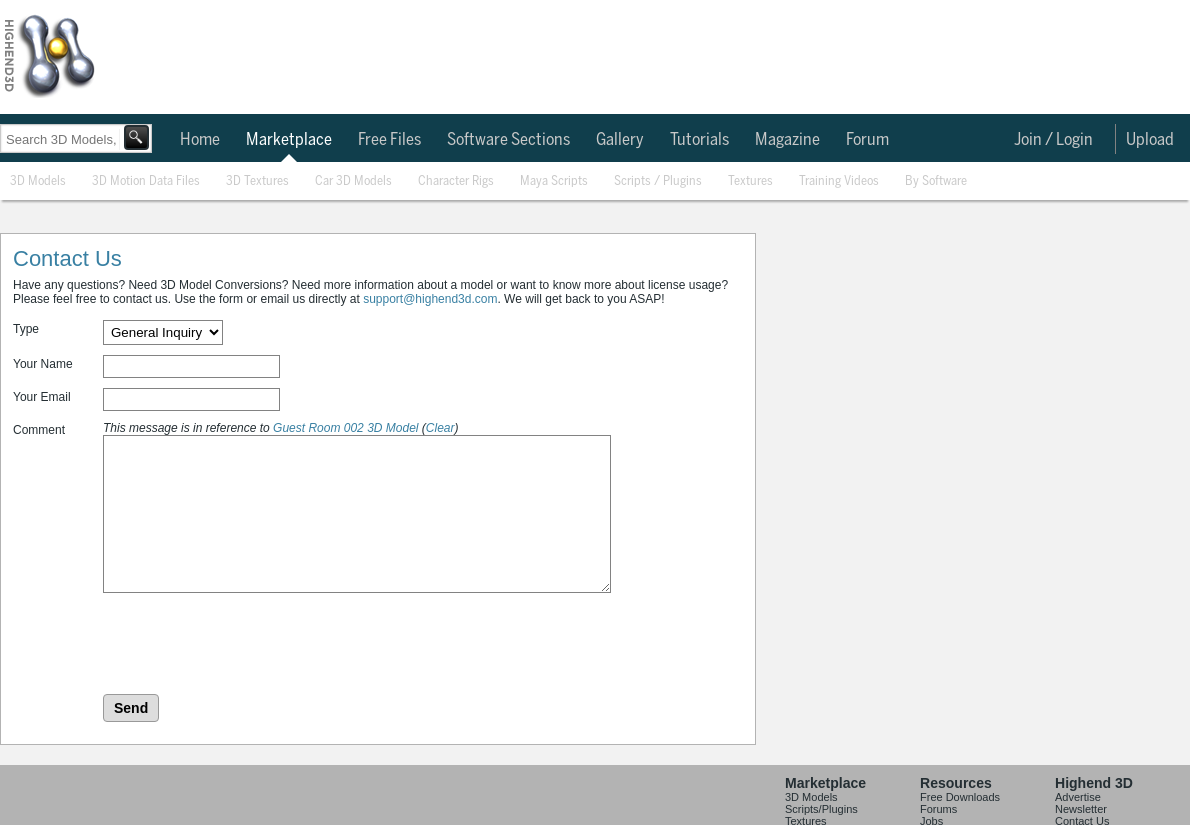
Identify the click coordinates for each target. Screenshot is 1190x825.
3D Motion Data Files (146, 181)
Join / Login (1053, 140)
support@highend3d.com (430, 299)
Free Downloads (960, 797)
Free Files (389, 140)
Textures (750, 181)
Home (200, 140)
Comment (39, 430)
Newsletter (1081, 809)
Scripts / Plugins (658, 181)
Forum (867, 140)
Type (26, 329)
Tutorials (699, 140)
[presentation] (255, 645)
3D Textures (257, 181)
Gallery (620, 140)
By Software (936, 181)
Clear (440, 428)
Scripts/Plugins (821, 809)
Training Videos (839, 181)
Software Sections (508, 140)
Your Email (42, 397)
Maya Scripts (554, 181)
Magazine (787, 140)
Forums (938, 809)
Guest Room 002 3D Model (345, 428)
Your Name (43, 364)
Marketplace (289, 140)
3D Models (38, 181)
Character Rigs (456, 181)
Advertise (1078, 797)
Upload (1150, 140)
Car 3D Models (353, 181)
